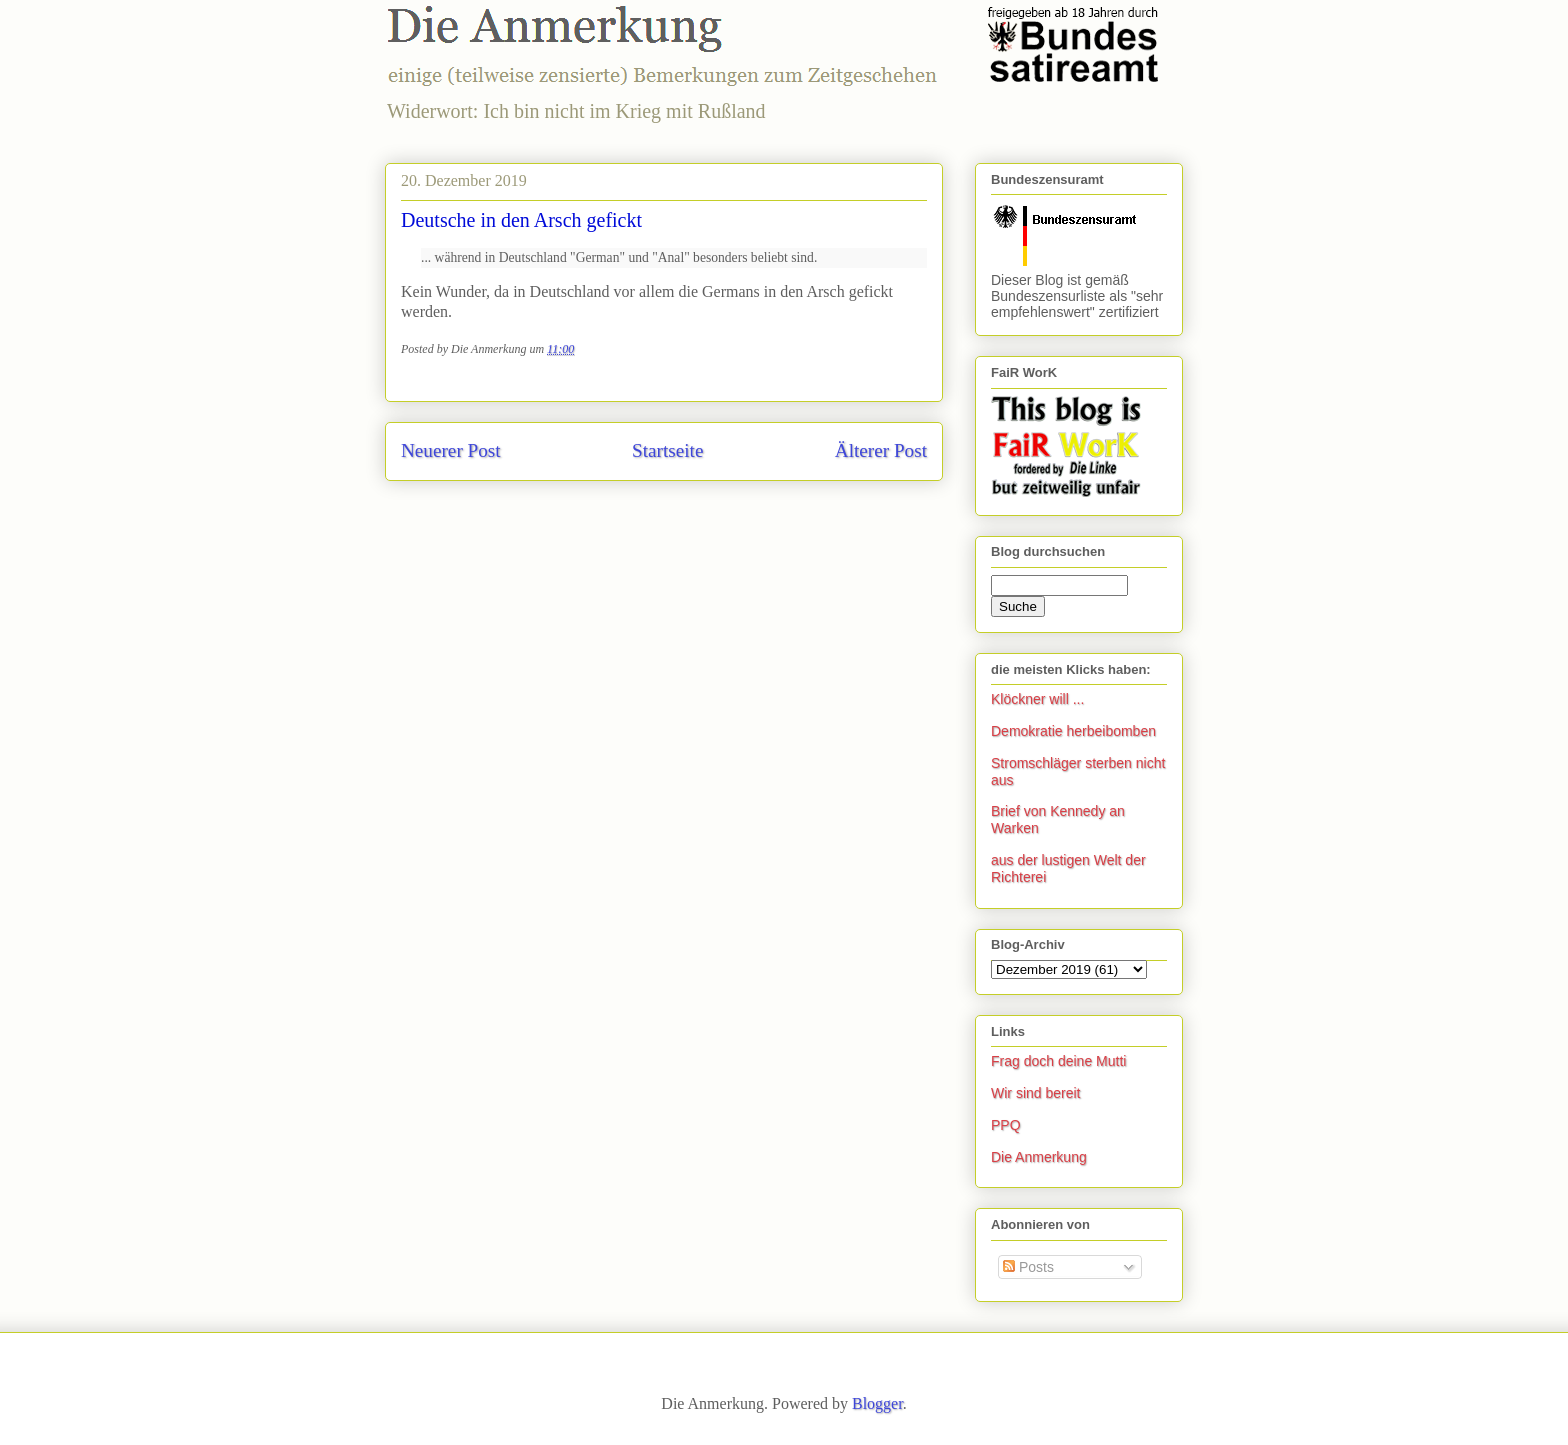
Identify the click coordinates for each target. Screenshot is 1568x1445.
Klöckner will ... (1037, 699)
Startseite (667, 450)
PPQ (1006, 1125)
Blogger (877, 1403)
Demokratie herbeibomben (1073, 731)
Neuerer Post (451, 450)
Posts (1028, 1267)
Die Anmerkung (1039, 1157)
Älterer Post (881, 450)
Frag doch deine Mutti (1058, 1061)
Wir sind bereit (1035, 1093)
